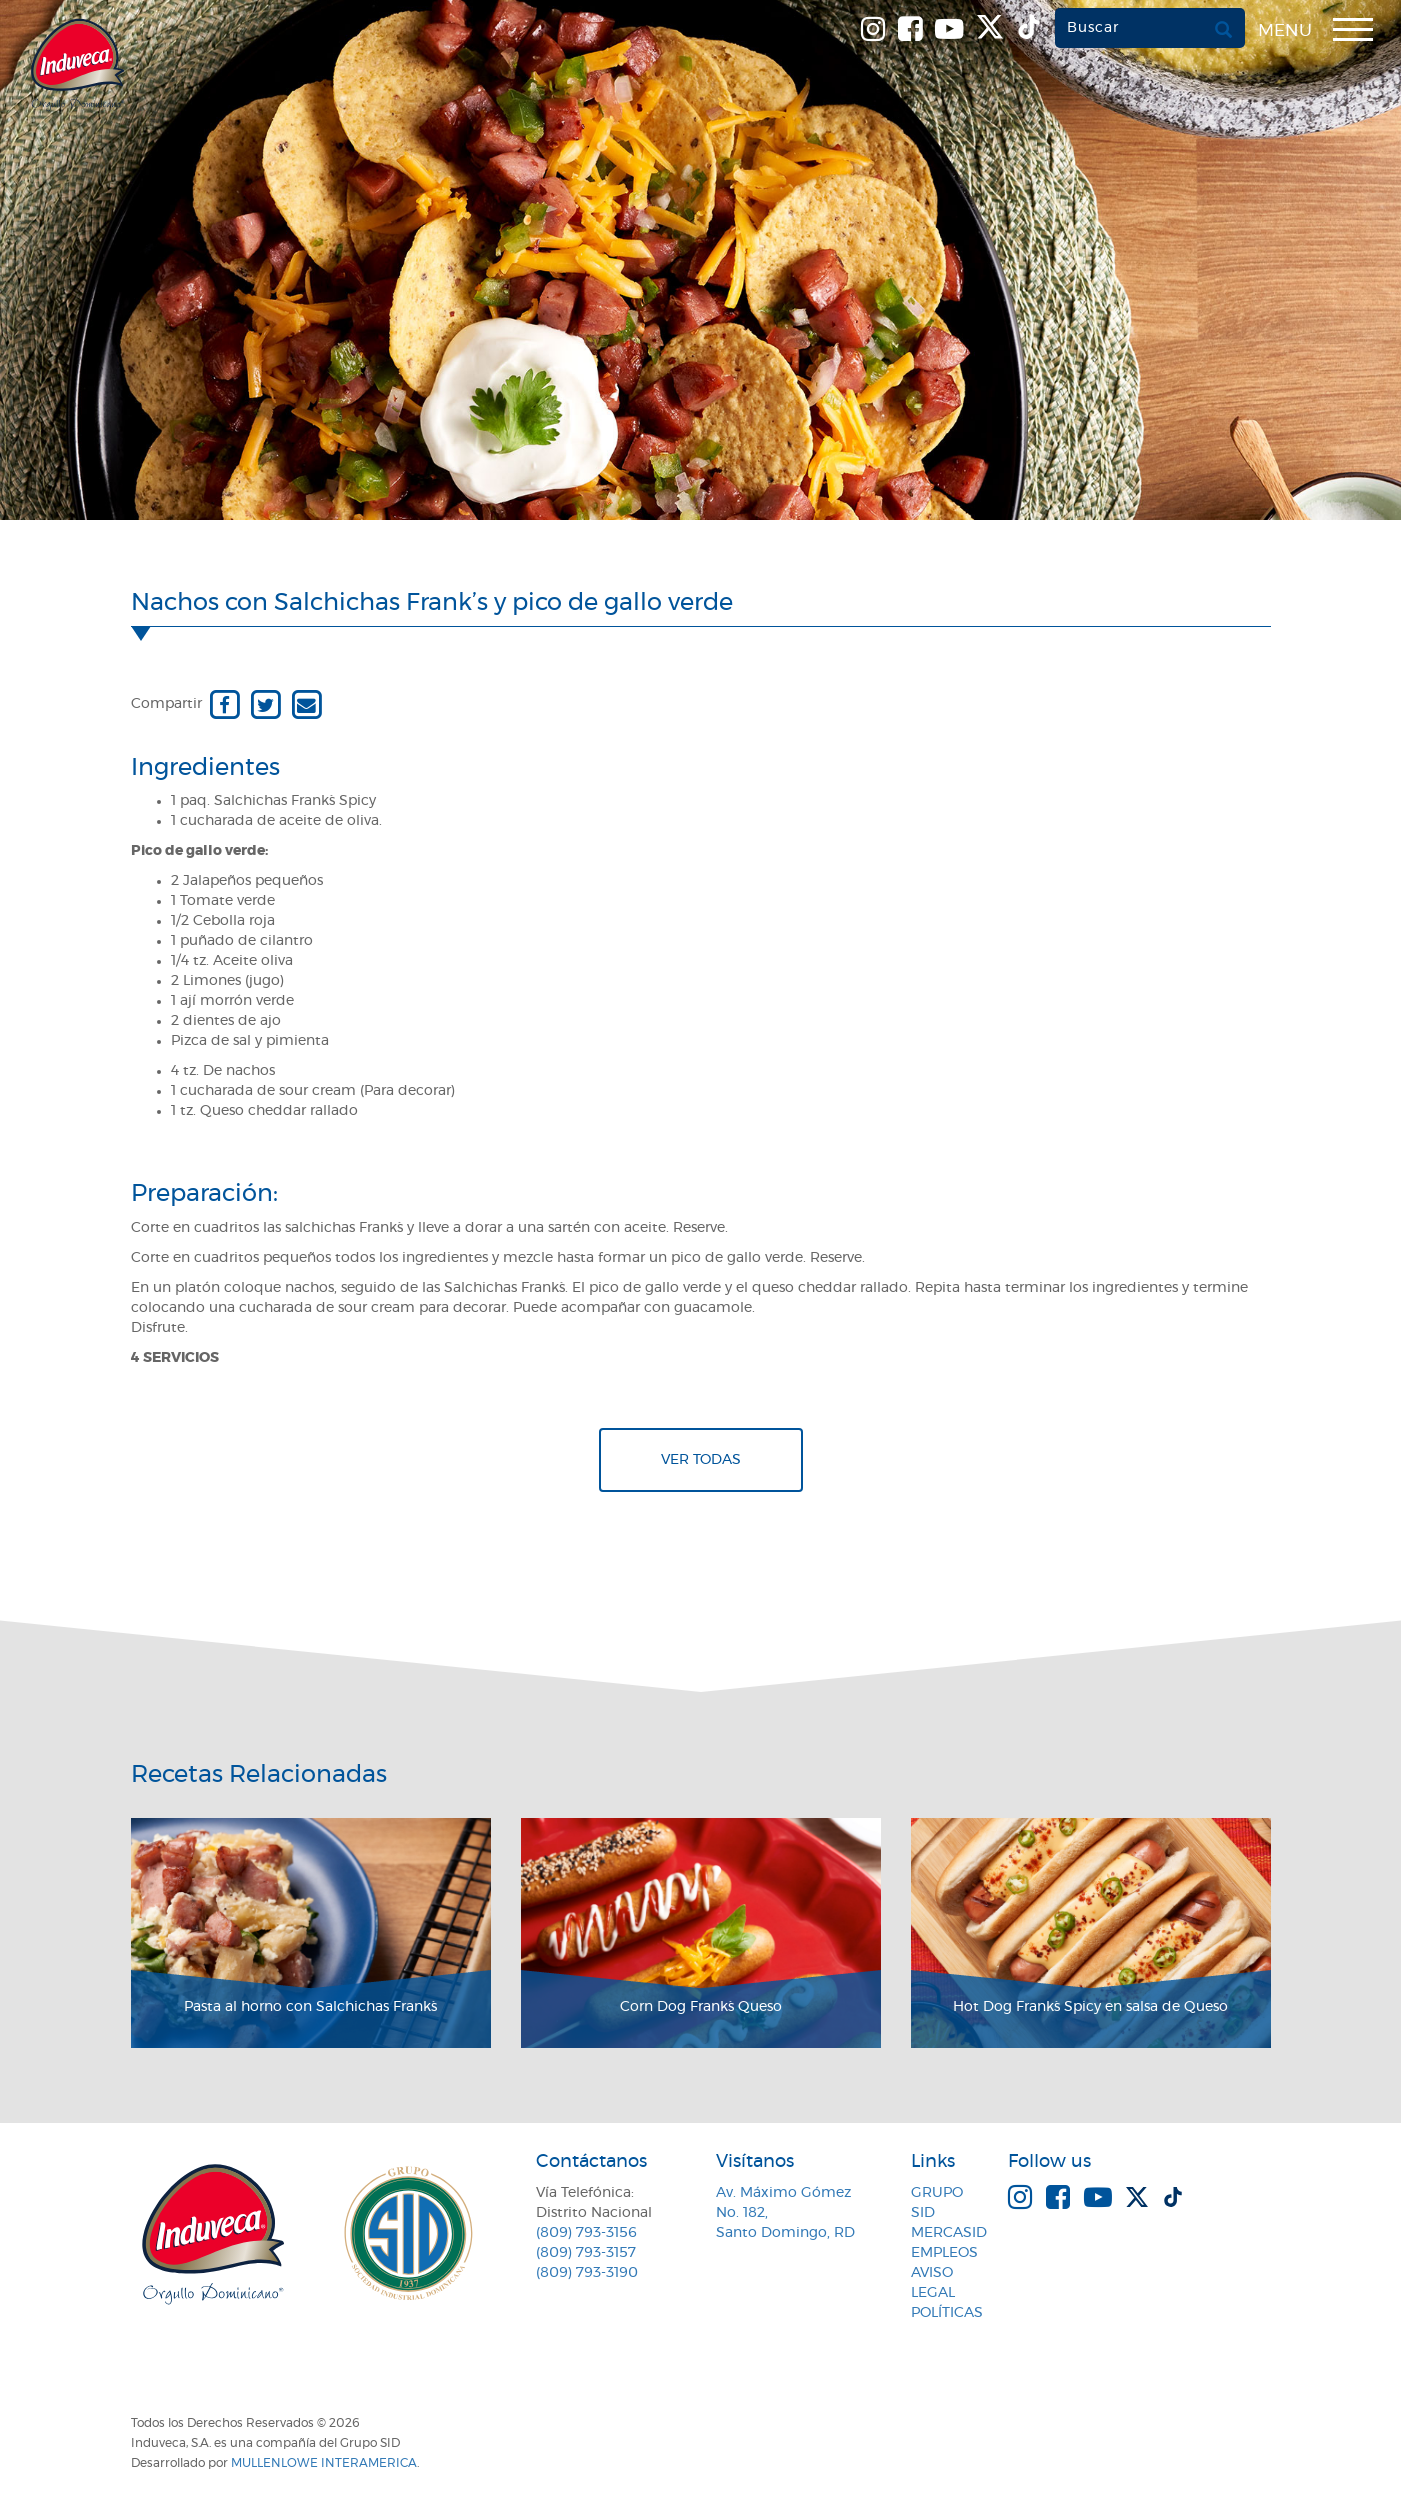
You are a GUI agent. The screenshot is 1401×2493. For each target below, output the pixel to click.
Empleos (944, 2253)
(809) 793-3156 (586, 2233)
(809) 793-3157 (586, 2253)
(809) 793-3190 (587, 2273)
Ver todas (701, 1460)
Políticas (947, 2313)
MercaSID (949, 2233)
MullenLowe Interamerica (324, 2463)
